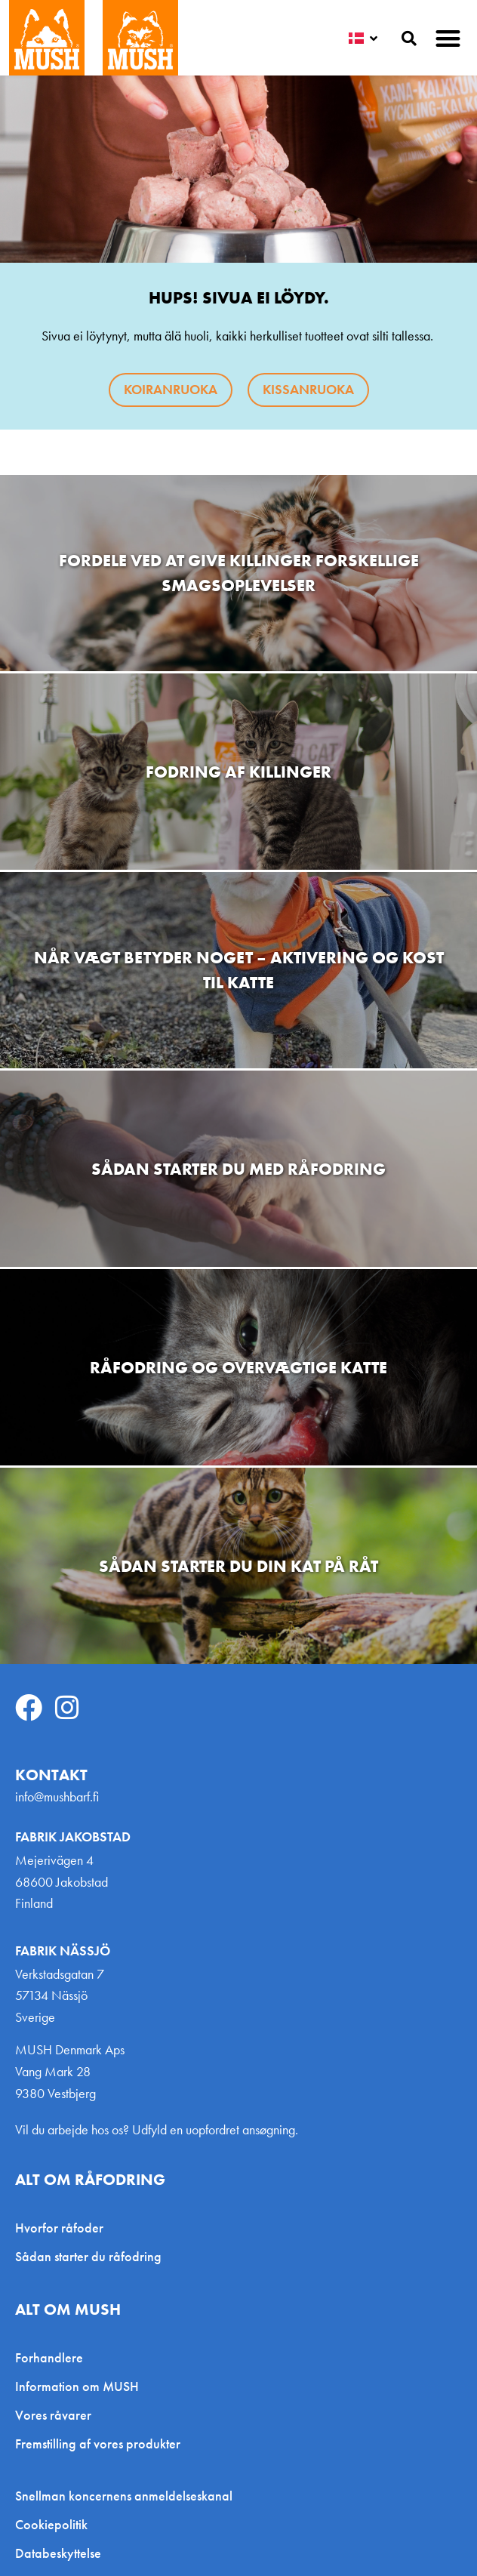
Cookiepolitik (51, 2524)
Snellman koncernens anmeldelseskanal (123, 2496)
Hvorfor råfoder (59, 2227)
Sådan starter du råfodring (88, 2256)
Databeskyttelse (58, 2553)
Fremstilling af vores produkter (97, 2443)
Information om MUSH (77, 2386)
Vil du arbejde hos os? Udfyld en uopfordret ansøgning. (156, 2129)
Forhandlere (49, 2357)
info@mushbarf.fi (57, 1796)
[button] (449, 38)
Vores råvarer (53, 2414)
